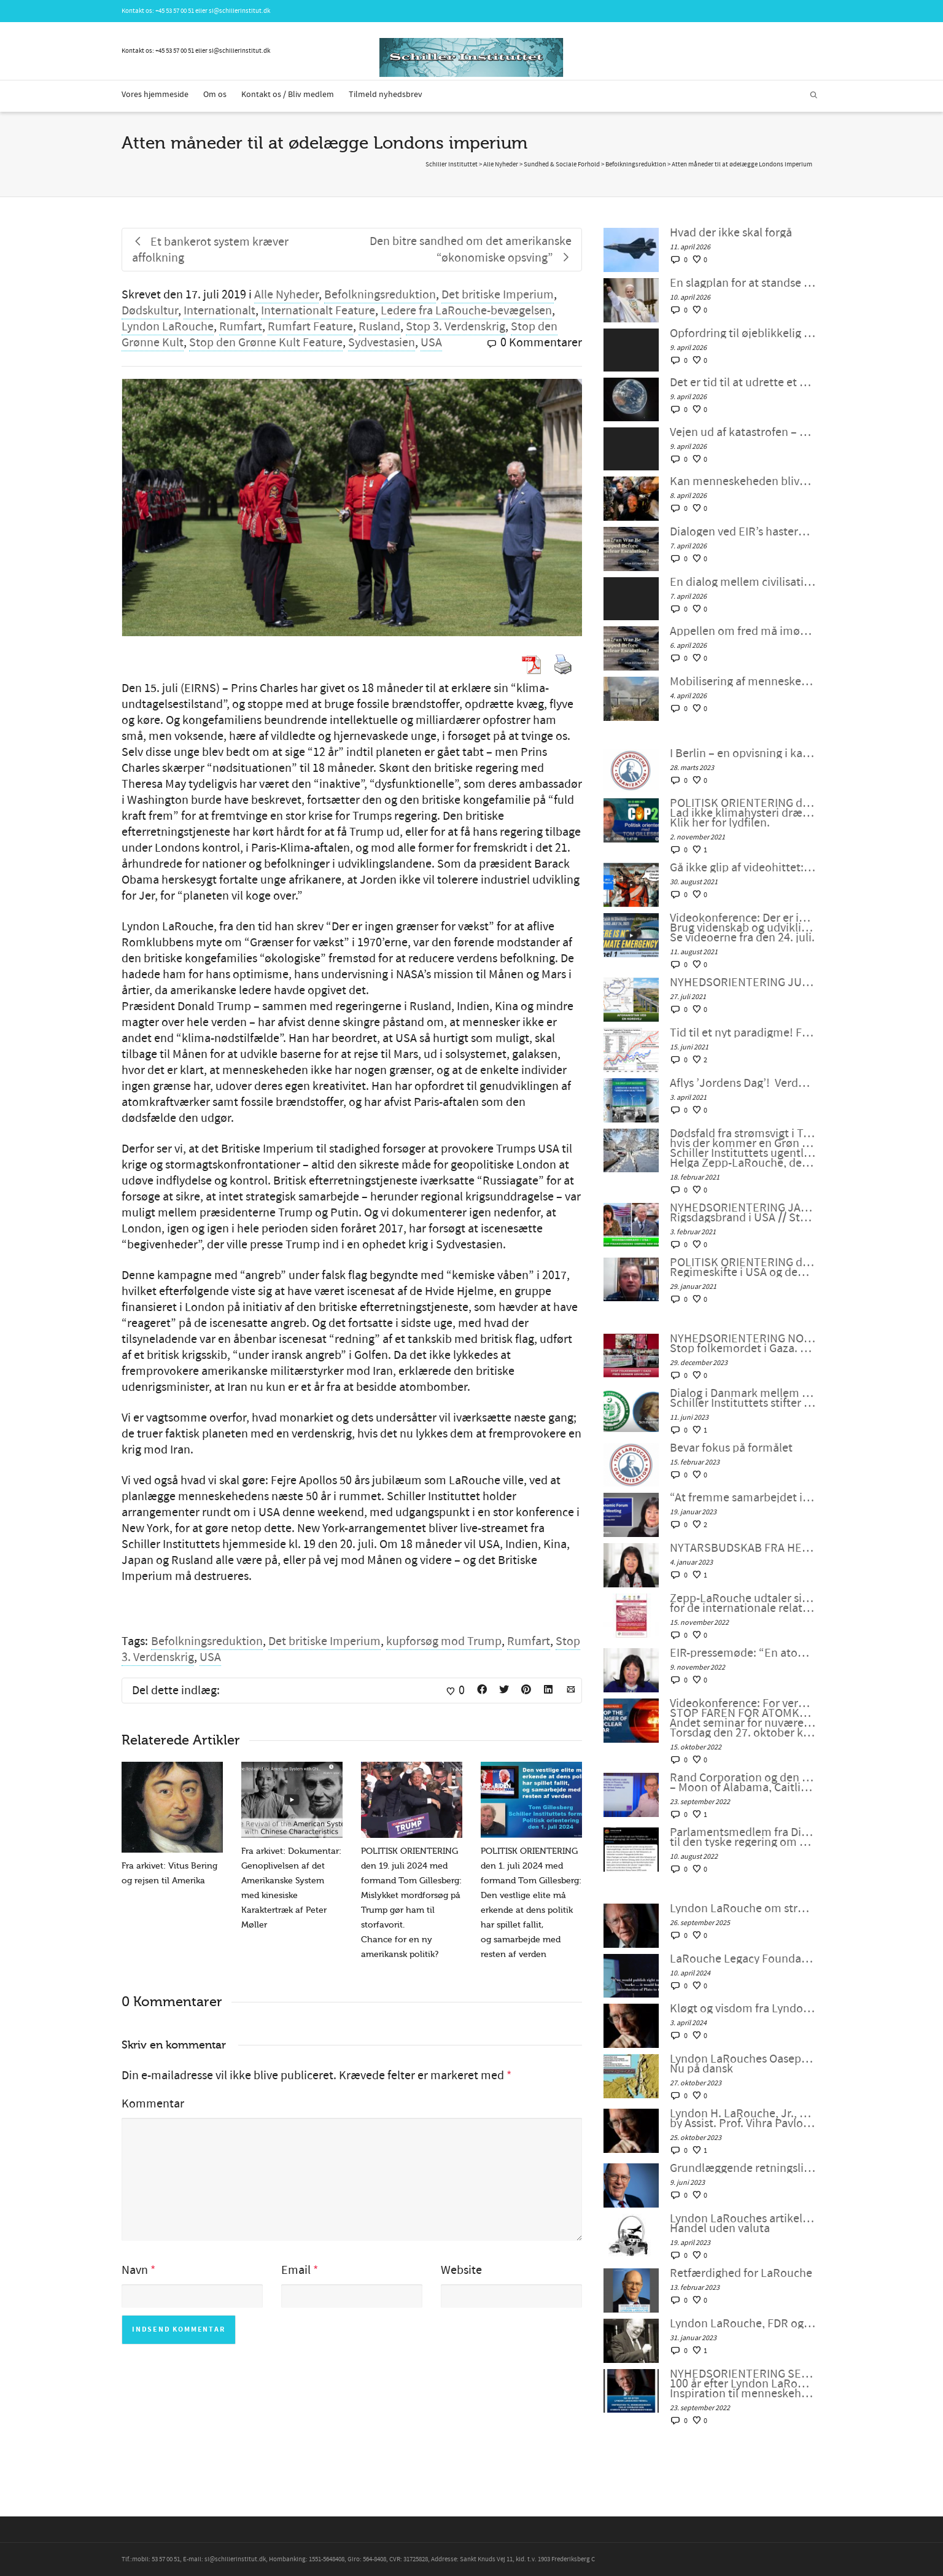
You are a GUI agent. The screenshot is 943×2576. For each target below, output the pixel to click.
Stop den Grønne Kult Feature (266, 343)
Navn (135, 2270)
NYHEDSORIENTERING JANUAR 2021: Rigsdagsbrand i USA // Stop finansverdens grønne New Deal (742, 1213)
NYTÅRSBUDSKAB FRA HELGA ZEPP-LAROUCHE (742, 1548)
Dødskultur (150, 311)
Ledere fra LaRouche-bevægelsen (466, 311)
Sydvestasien (381, 343)
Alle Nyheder (286, 295)
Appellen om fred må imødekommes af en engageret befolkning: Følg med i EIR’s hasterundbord (742, 631)
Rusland (379, 327)
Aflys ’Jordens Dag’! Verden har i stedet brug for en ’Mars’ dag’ (742, 1083)
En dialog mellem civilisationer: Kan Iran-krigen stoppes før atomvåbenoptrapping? (742, 582)
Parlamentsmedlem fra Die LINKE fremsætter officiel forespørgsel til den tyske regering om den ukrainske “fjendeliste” (742, 1837)
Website (461, 2270)
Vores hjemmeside (155, 94)
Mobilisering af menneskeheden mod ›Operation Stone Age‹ (742, 682)
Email (296, 2270)
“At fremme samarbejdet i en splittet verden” (742, 1498)
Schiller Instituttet (451, 164)
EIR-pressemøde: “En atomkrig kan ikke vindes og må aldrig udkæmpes (742, 1653)
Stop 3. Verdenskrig (455, 327)
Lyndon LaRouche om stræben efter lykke (742, 1908)
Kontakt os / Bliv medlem (287, 94)
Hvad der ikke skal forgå (731, 233)
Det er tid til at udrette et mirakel (742, 382)
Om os (215, 94)
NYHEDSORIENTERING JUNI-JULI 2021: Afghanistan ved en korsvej (742, 982)
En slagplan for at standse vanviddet (742, 283)
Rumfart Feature (310, 327)
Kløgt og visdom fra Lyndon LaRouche (742, 2009)
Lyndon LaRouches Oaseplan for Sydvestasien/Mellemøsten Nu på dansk (742, 2064)
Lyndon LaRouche (168, 327)
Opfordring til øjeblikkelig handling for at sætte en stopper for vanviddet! (742, 333)
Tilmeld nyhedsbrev (385, 94)
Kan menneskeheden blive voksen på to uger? (742, 481)
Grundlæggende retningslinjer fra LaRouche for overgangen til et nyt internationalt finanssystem (742, 2168)
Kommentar (153, 2104)
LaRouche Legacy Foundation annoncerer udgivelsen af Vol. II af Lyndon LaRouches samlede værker (742, 1959)
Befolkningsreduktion (380, 295)
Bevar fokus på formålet (731, 1448)
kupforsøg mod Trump (444, 1641)
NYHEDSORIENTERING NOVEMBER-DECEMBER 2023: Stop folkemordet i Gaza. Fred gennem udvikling (742, 1343)
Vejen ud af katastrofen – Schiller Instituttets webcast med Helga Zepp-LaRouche (742, 432)
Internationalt (219, 311)
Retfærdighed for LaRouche (741, 2273)
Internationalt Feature (318, 311)
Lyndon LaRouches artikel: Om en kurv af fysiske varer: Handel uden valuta (742, 2223)
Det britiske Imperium (497, 295)
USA (431, 343)
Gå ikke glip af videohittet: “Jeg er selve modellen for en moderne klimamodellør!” (742, 868)
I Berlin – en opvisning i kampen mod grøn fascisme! (742, 753)
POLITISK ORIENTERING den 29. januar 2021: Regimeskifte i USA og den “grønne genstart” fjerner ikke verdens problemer (742, 1267)
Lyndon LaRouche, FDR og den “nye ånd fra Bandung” (742, 2324)
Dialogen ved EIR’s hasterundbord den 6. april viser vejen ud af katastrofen (742, 532)
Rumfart (240, 327)
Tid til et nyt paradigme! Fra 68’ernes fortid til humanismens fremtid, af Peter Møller (742, 1033)
